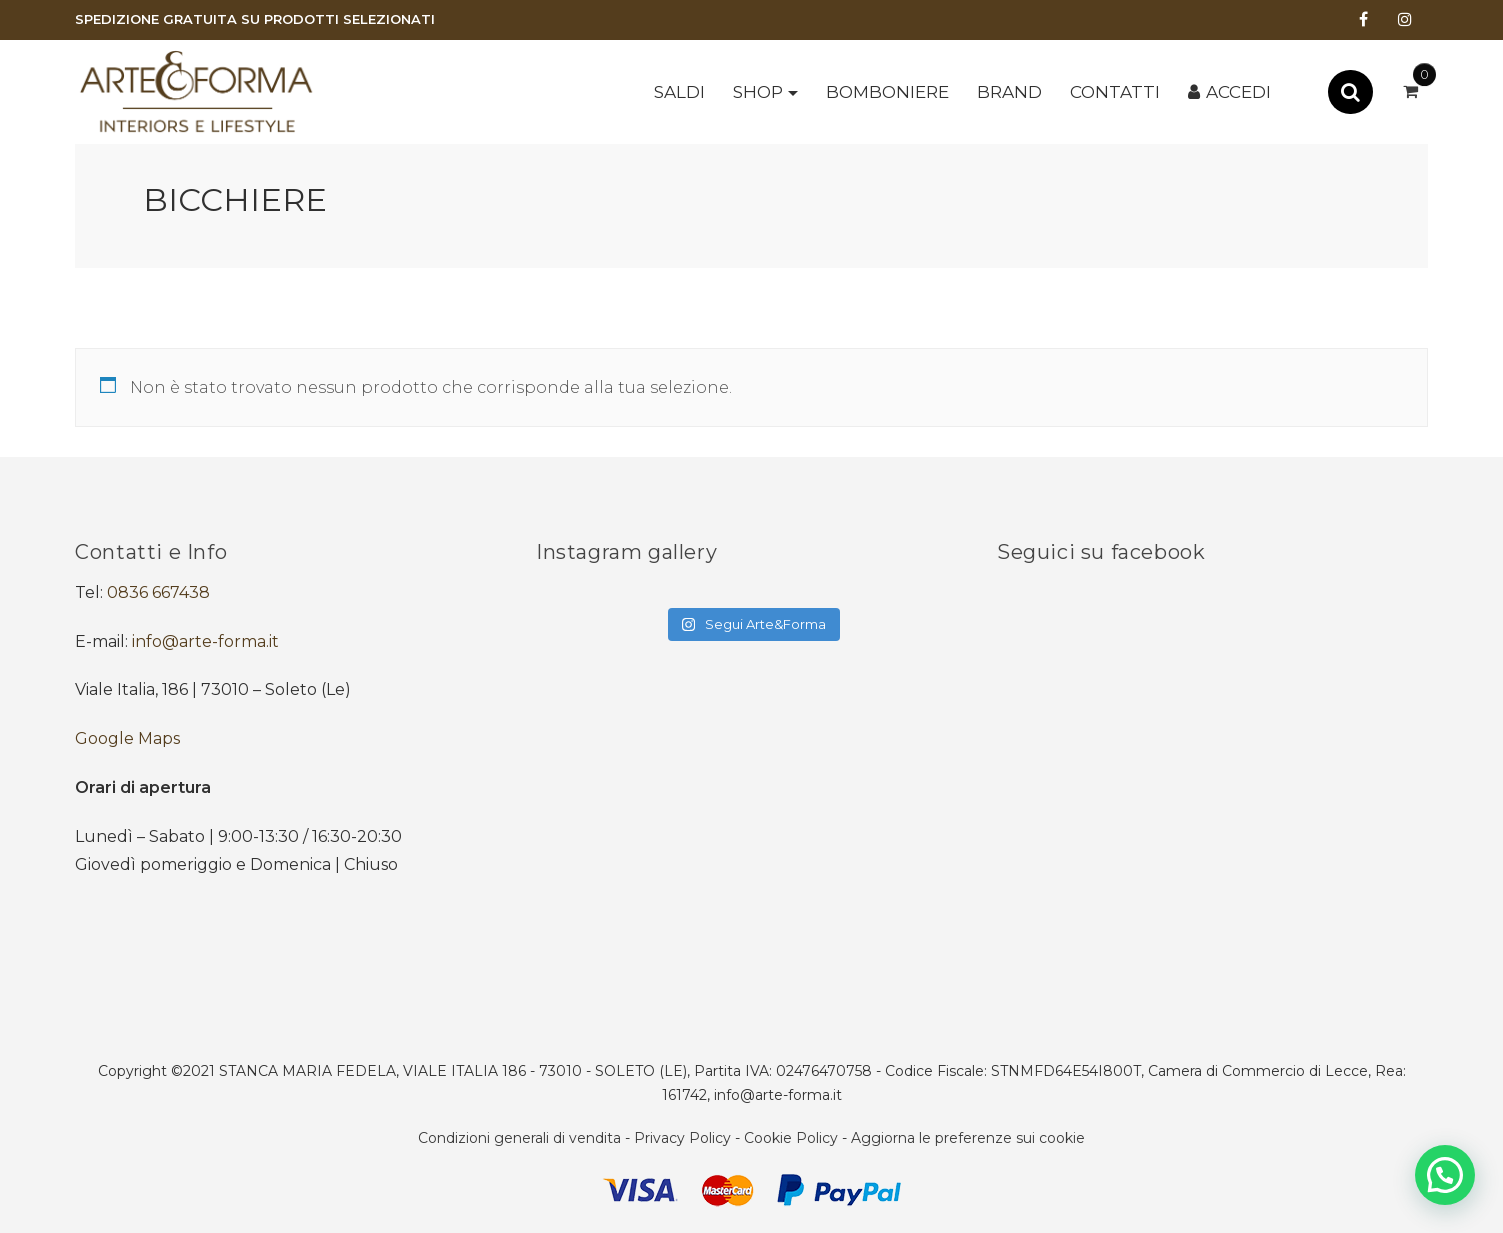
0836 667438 (158, 592)
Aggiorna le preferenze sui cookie (968, 1138)
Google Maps (127, 738)
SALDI (679, 92)
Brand (1009, 92)
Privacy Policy (682, 1138)
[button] (1445, 1175)
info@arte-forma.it (205, 641)
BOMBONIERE (887, 92)
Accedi (1238, 92)
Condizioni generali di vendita (519, 1138)
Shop (758, 92)
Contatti (1115, 92)
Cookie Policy (791, 1138)
